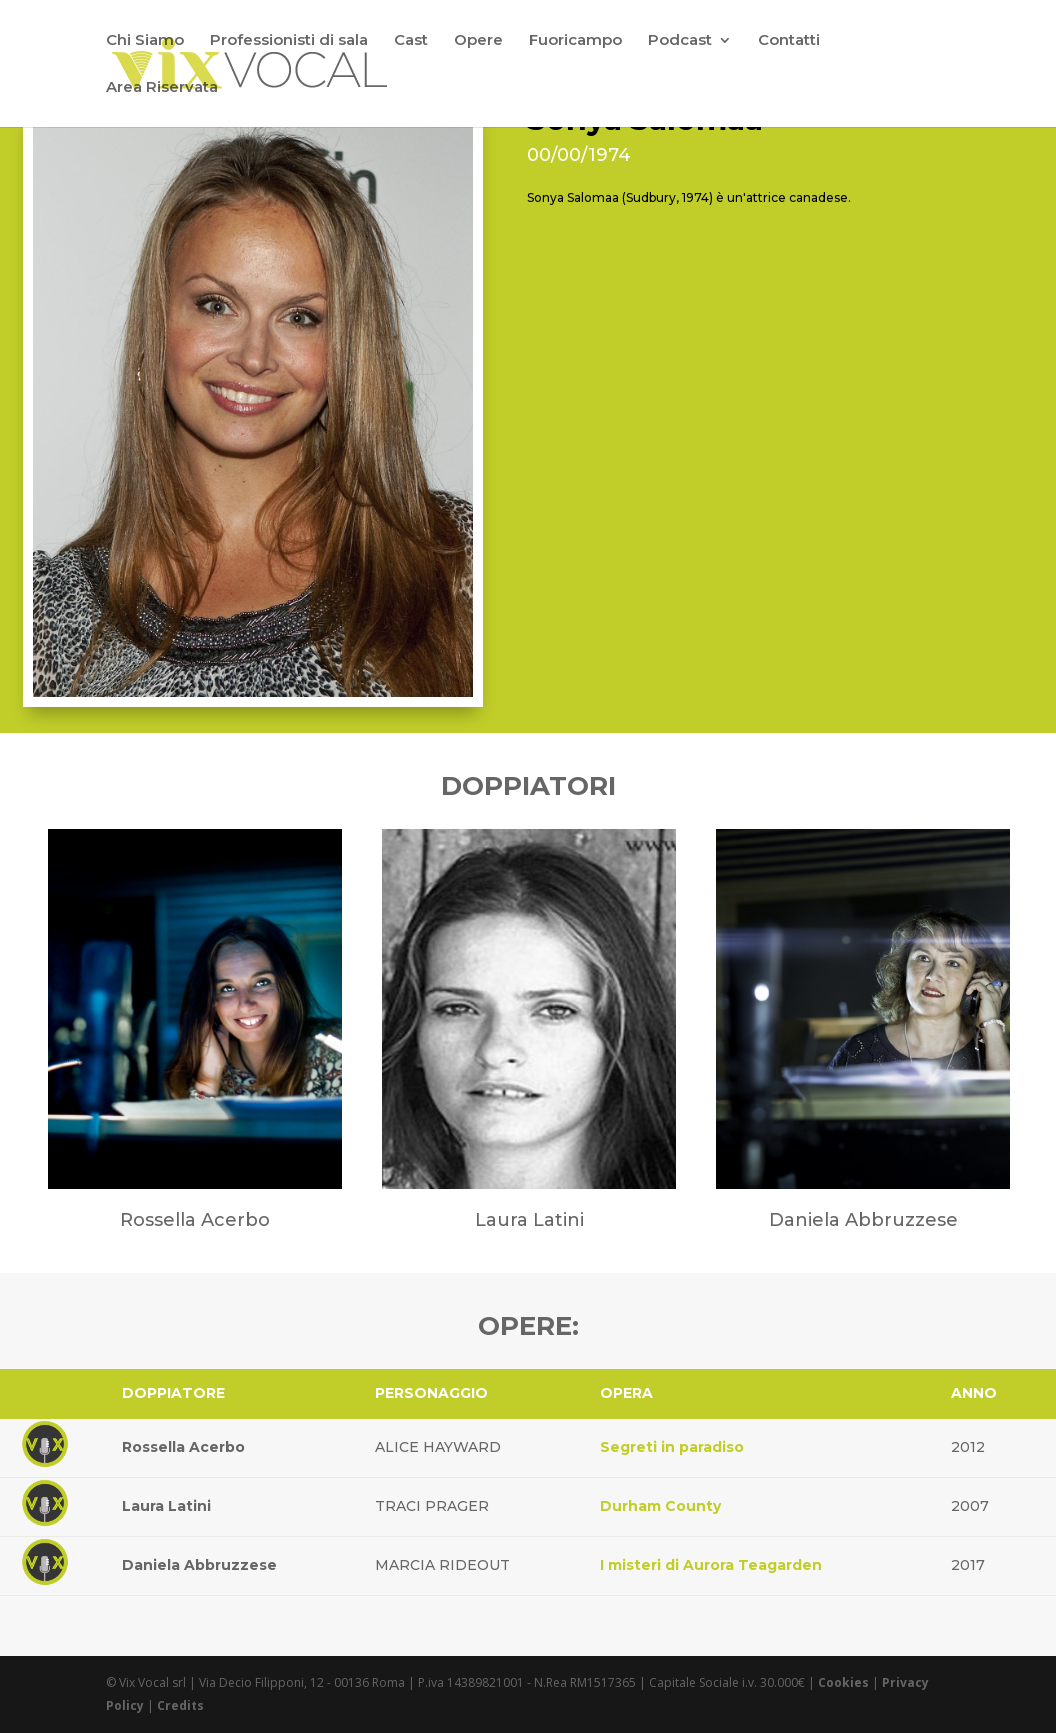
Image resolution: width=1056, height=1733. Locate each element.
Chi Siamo (145, 41)
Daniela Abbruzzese (199, 1565)
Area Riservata (162, 88)
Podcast (680, 41)
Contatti (789, 41)
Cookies (843, 1682)
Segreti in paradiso (672, 1447)
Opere (478, 41)
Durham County (660, 1506)
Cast (411, 41)
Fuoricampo (575, 41)
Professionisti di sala (289, 41)
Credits (180, 1705)
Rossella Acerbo (183, 1447)
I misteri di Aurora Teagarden (711, 1565)
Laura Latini (166, 1506)
